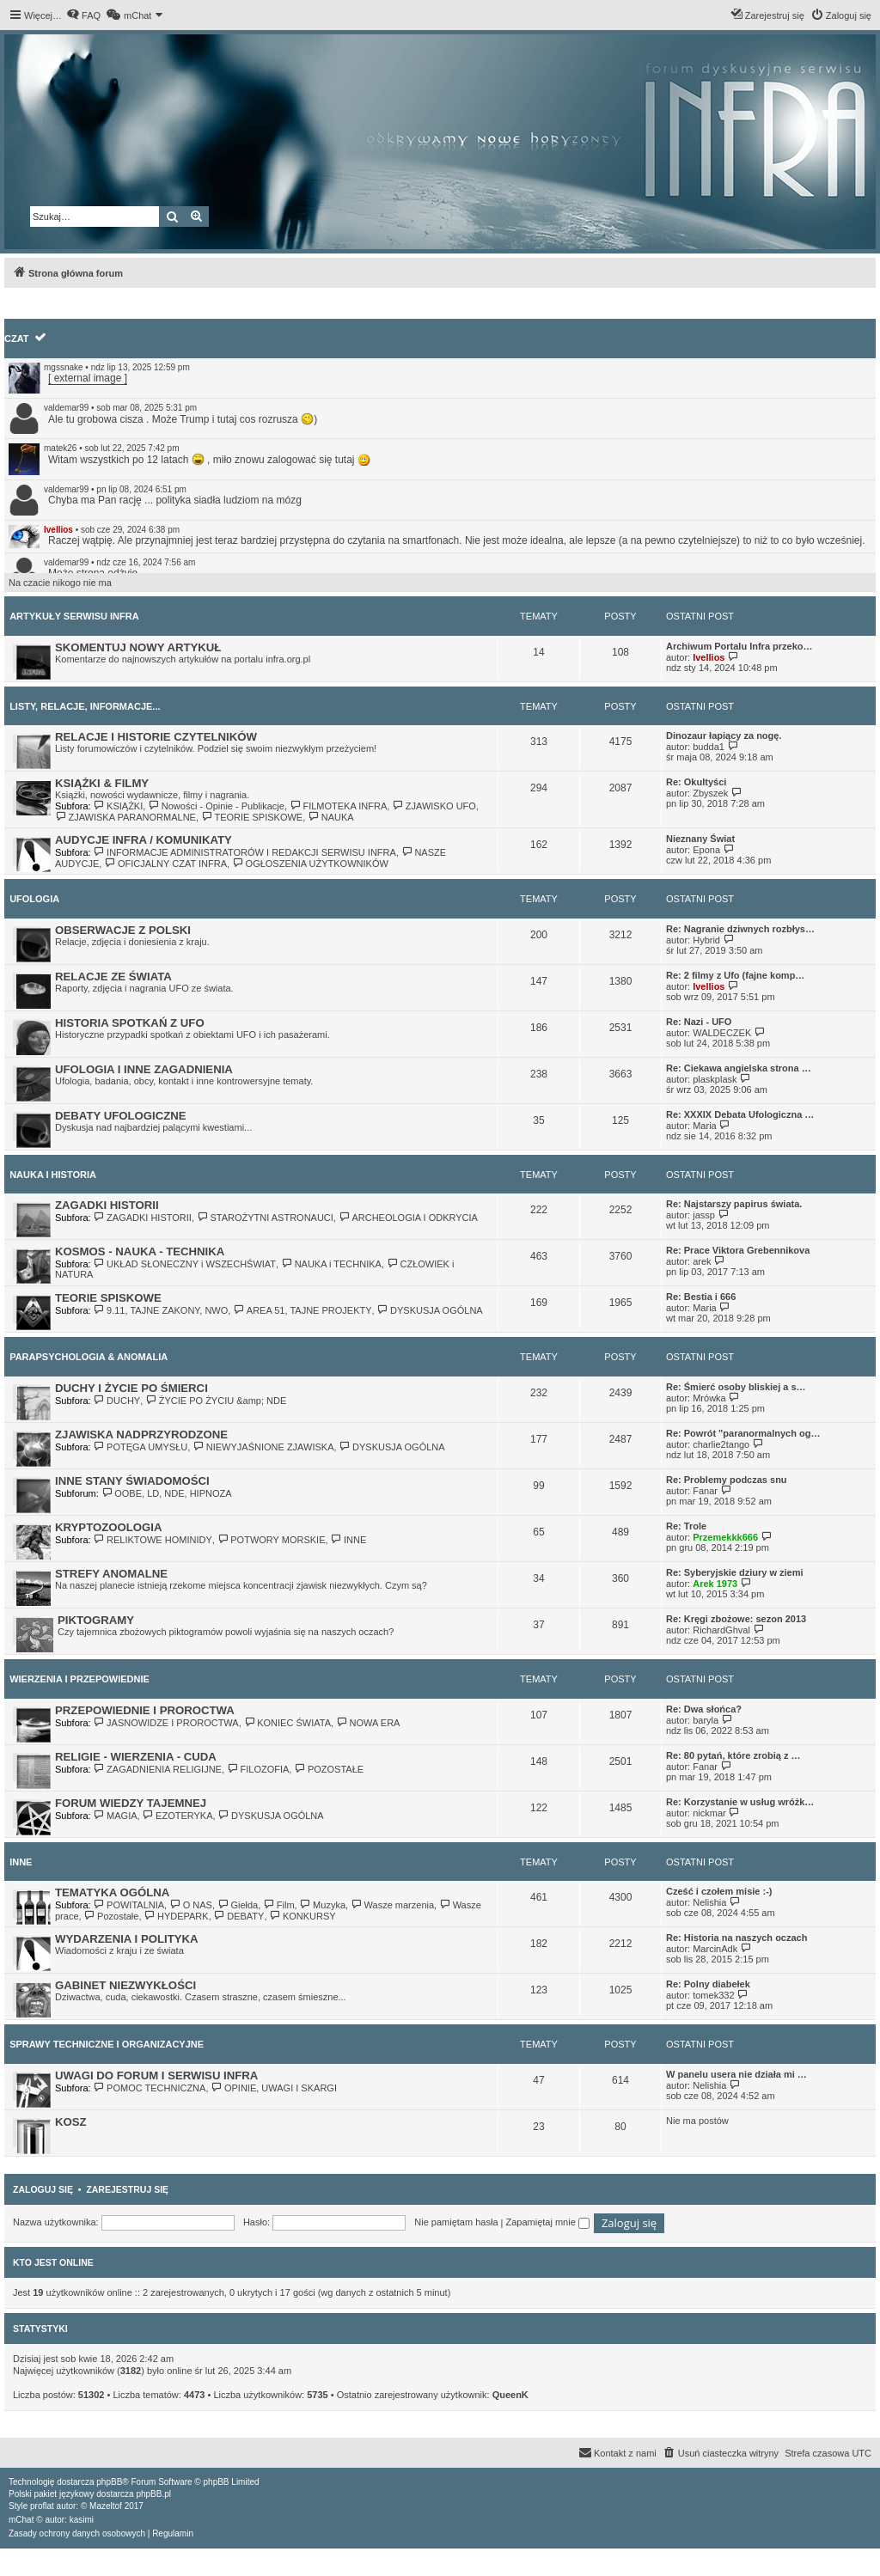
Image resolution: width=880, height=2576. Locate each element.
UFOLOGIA (34, 899)
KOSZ (71, 2121)
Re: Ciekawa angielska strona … (738, 1068)
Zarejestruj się (127, 2189)
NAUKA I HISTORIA (52, 1174)
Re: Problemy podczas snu (726, 1479)
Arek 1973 (715, 1583)
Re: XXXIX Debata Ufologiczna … (740, 1114)
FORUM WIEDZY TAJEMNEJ (130, 1803)
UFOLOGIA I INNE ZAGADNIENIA (144, 1069)
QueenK (510, 2395)
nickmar (709, 1813)
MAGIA (116, 1815)
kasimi (82, 2519)
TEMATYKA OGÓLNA (112, 1892)
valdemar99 (66, 407)
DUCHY (117, 1400)
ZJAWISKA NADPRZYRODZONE (141, 1434)
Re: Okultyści (696, 782)
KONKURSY (303, 1916)
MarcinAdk (715, 1949)
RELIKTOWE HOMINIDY (153, 1540)
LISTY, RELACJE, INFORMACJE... (84, 706)
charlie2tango (721, 1444)
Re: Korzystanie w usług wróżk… (740, 1802)
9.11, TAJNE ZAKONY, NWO (161, 1310)
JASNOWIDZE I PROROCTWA (166, 1723)
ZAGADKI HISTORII (107, 1205)
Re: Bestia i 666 (701, 1296)
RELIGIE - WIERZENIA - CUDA (136, 1756)
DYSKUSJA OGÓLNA (430, 1310)
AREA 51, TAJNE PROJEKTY (302, 1310)
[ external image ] (87, 378)
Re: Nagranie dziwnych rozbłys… (740, 929)
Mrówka (709, 1398)
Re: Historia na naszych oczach (736, 1937)
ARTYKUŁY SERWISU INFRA (74, 616)
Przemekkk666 (725, 1537)
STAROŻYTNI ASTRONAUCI (265, 1217)
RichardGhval (721, 1630)
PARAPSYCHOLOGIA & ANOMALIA (88, 1357)
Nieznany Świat (700, 838)
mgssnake (63, 367)
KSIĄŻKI (119, 806)
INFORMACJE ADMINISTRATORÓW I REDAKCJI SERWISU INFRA (245, 852)
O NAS (190, 1905)
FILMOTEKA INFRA (338, 806)
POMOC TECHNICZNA (150, 2088)
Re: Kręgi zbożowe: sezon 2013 (736, 1619)
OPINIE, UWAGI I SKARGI (274, 2088)
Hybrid (706, 940)
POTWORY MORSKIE (271, 1540)
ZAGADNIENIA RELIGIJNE (158, 1769)
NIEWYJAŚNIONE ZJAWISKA (262, 1447)
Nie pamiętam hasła (456, 2222)
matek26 (60, 448)
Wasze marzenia (392, 1905)
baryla (705, 1720)
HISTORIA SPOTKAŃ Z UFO (130, 1022)
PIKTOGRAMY (96, 1620)
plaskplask (714, 1079)
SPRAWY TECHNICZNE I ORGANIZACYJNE (106, 2044)
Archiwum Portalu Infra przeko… (739, 646)
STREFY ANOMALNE (111, 1573)
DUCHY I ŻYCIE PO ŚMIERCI (131, 1388)
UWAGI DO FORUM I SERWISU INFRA (156, 2075)
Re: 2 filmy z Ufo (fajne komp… (735, 975)
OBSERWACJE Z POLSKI (123, 930)
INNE (349, 1540)
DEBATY (239, 1916)
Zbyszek (710, 793)
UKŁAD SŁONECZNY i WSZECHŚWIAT (185, 1264)
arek (702, 1261)
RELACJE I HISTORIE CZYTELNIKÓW (156, 736)
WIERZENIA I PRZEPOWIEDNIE (79, 1679)
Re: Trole (686, 1526)
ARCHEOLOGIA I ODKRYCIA (408, 1217)
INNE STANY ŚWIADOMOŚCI (132, 1480)
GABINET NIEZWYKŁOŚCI (125, 1985)
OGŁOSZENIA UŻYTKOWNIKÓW (310, 863)
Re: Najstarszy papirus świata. (734, 1204)
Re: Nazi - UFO (698, 1021)
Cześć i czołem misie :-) (719, 1891)
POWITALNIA (129, 1905)
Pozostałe (111, 1916)
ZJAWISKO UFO (434, 806)
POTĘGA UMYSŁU (141, 1447)
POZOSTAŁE (329, 1769)
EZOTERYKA (178, 1815)
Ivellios (58, 529)
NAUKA (330, 817)
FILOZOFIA (258, 1769)
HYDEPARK (176, 1916)
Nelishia (709, 1902)
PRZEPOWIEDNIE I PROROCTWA (145, 1710)
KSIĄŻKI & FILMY (102, 783)
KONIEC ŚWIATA (287, 1723)
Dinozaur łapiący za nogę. (723, 735)
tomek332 (713, 1995)
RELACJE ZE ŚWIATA (113, 976)
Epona (706, 850)
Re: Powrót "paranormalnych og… (743, 1433)
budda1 (708, 747)
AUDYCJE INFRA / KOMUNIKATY (143, 839)
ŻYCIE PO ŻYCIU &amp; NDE (215, 1400)
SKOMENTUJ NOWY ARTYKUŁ (138, 647)
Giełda (237, 1905)
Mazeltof (105, 2506)
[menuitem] (83, 15)
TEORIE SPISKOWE (251, 817)
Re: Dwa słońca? (704, 1709)
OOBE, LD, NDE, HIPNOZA (166, 1493)
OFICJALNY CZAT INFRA (165, 863)
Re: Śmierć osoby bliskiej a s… (736, 1387)
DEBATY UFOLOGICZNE (120, 1115)
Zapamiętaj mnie (547, 2222)
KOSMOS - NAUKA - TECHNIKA (139, 1251)
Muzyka (322, 1905)
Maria (705, 1125)
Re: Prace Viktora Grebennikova (738, 1250)
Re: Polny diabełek (708, 1984)
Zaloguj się (43, 2189)
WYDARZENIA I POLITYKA (127, 1938)
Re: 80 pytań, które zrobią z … (733, 1755)
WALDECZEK (722, 1033)
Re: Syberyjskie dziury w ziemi (735, 1572)
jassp (704, 1215)
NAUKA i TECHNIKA (331, 1264)
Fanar (705, 1491)
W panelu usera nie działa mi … (736, 2074)
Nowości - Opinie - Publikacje (216, 806)
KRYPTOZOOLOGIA (108, 1527)
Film (278, 1905)
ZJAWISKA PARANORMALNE (125, 817)
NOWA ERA (368, 1723)
